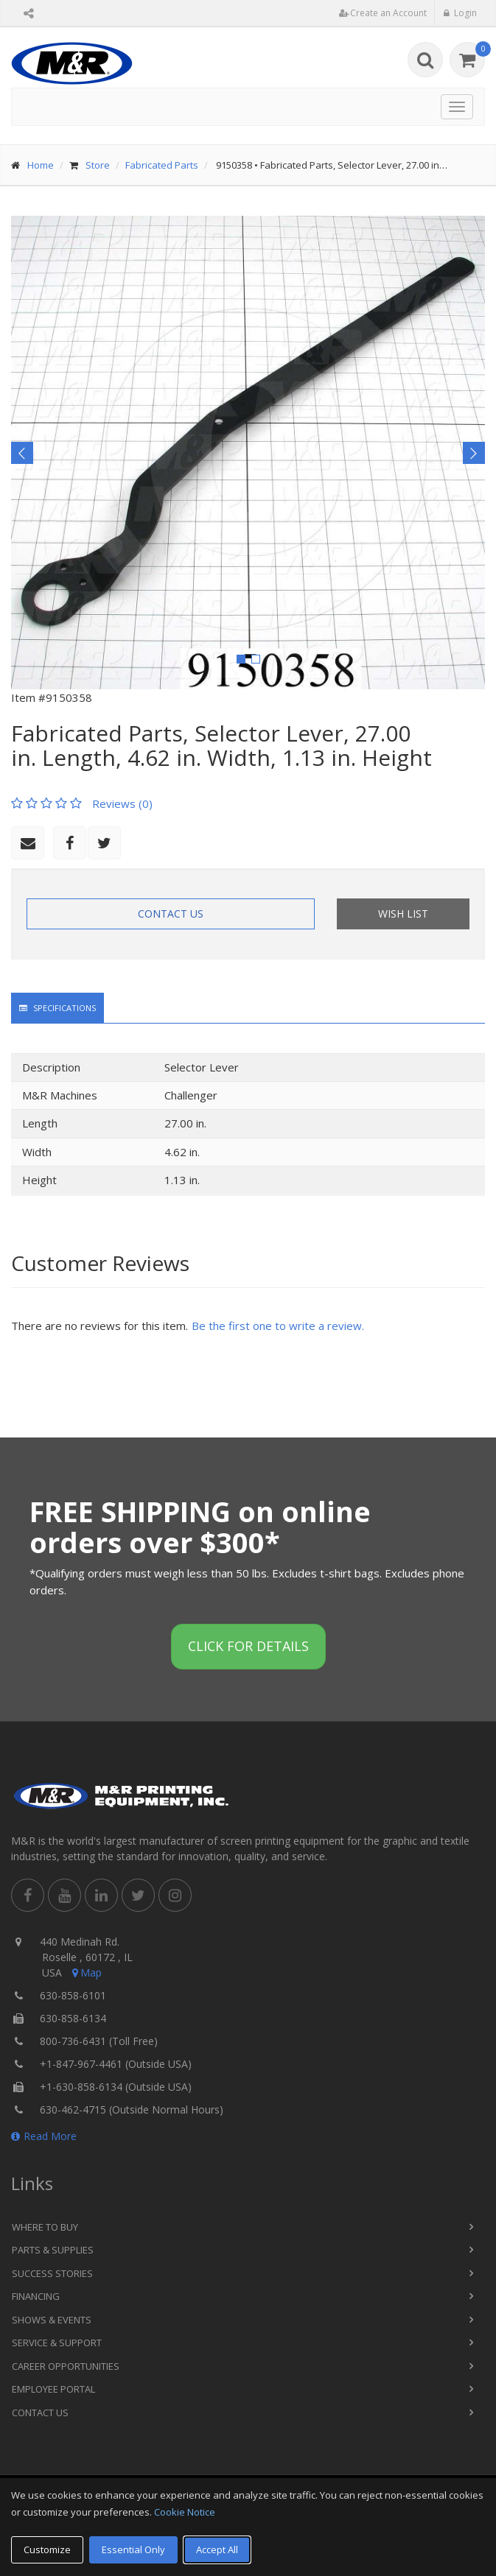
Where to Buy (45, 2227)
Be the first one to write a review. (278, 1325)
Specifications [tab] (57, 1007)
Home (40, 165)
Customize (47, 2549)
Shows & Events (51, 2319)
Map (85, 1972)
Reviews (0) (122, 803)
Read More (44, 2136)
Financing (36, 2296)
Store (97, 165)
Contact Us (170, 914)
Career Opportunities (65, 2366)
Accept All (217, 2549)
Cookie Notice (184, 2512)
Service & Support (57, 2342)
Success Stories (52, 2273)
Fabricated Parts (161, 165)
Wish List (403, 914)
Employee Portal (53, 2389)
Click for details (248, 1646)
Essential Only (133, 2549)
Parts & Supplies (53, 2249)
